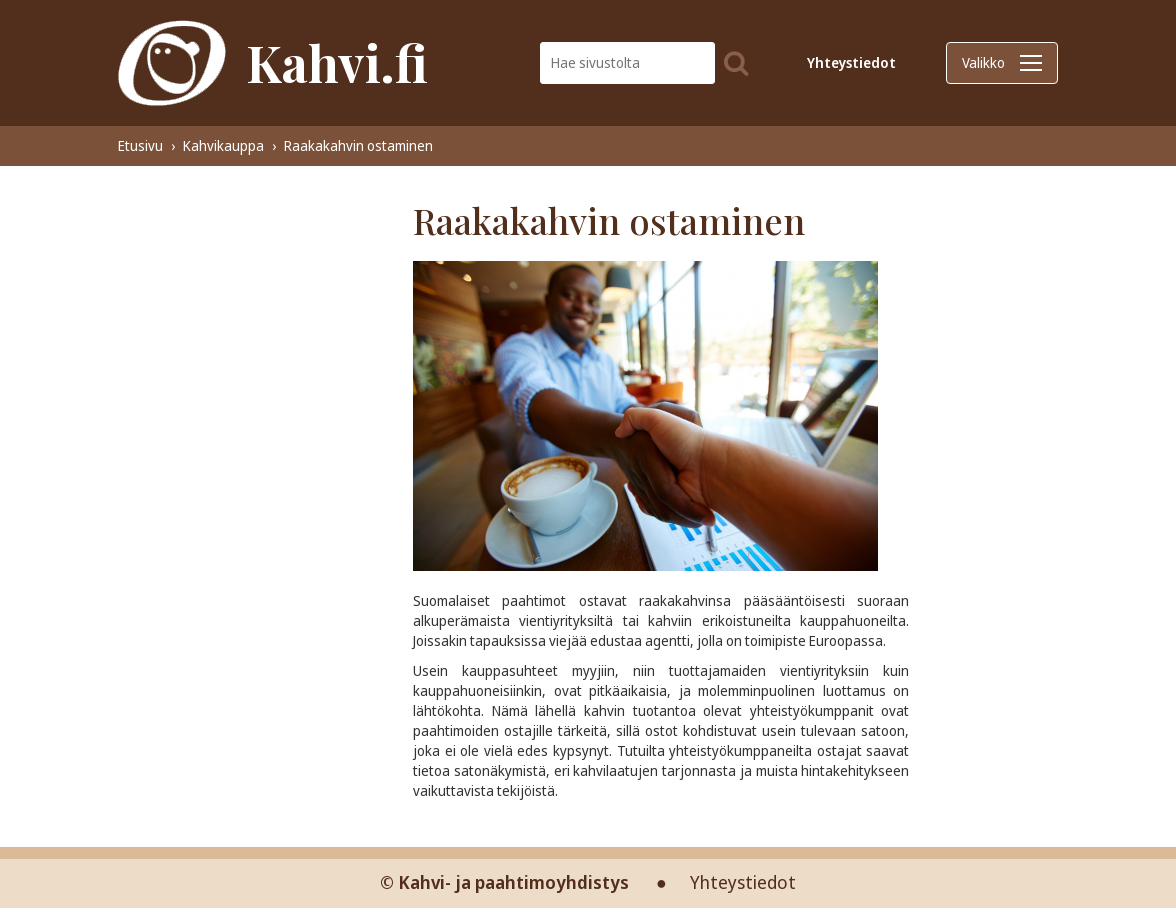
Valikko (1002, 62)
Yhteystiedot (851, 62)
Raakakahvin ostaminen (358, 145)
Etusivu (140, 145)
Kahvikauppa (223, 145)
